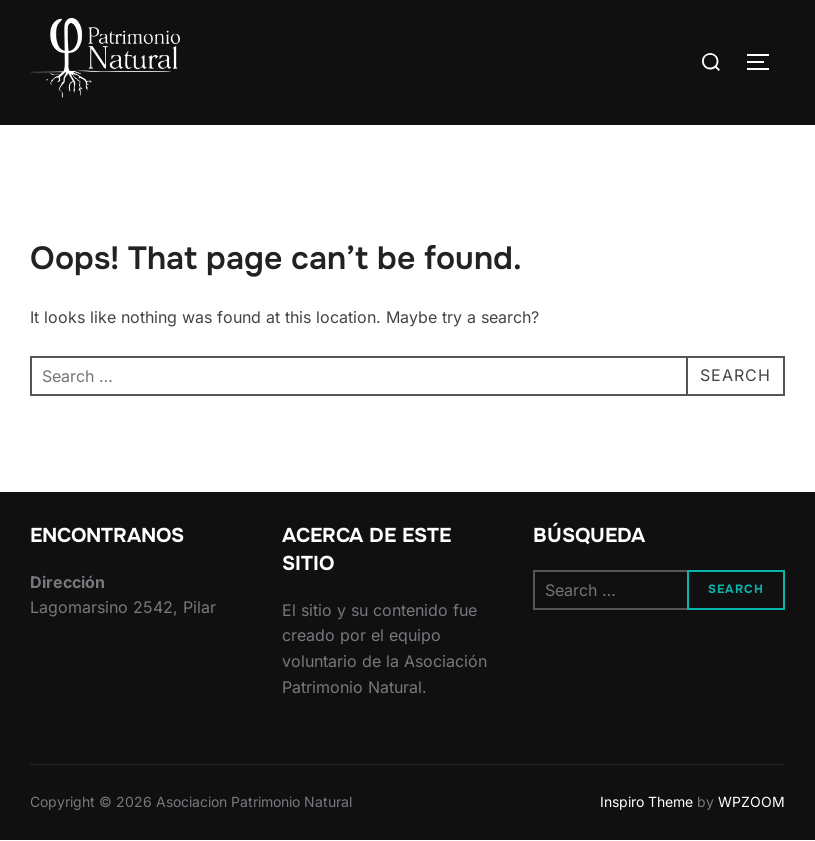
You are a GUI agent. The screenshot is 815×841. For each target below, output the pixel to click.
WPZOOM (751, 801)
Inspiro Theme (646, 801)
